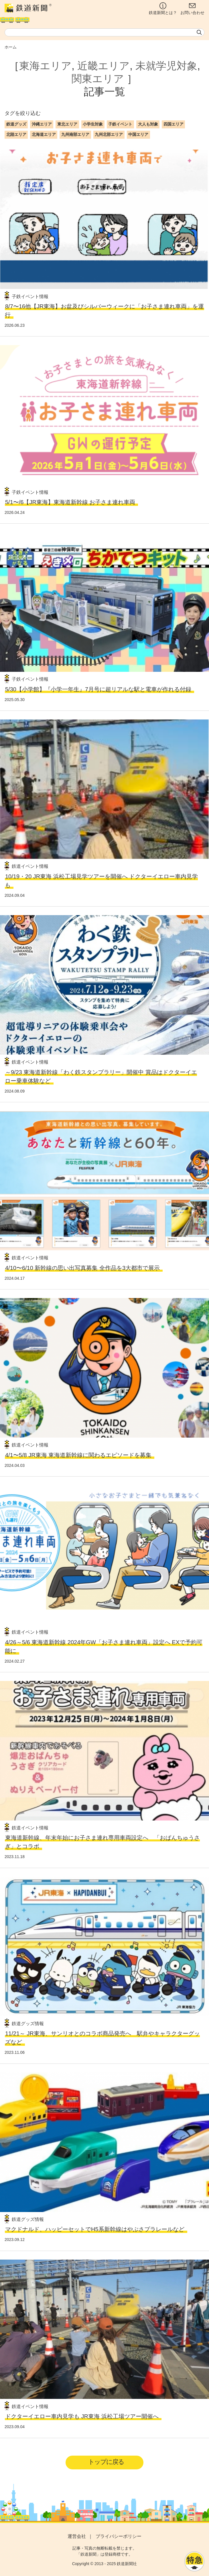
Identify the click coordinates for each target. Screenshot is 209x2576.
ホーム (11, 47)
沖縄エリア (42, 124)
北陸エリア (16, 134)
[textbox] (104, 32)
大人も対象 (148, 124)
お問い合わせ (192, 8)
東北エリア (67, 124)
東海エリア (45, 66)
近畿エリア (103, 66)
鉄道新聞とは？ (163, 8)
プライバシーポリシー (118, 2536)
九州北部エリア (109, 134)
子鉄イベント (120, 124)
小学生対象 (93, 124)
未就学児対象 (166, 66)
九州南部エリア (75, 134)
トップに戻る (106, 2461)
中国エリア (138, 134)
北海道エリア (44, 134)
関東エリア (98, 79)
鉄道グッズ (16, 124)
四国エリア (173, 124)
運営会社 (77, 2536)
